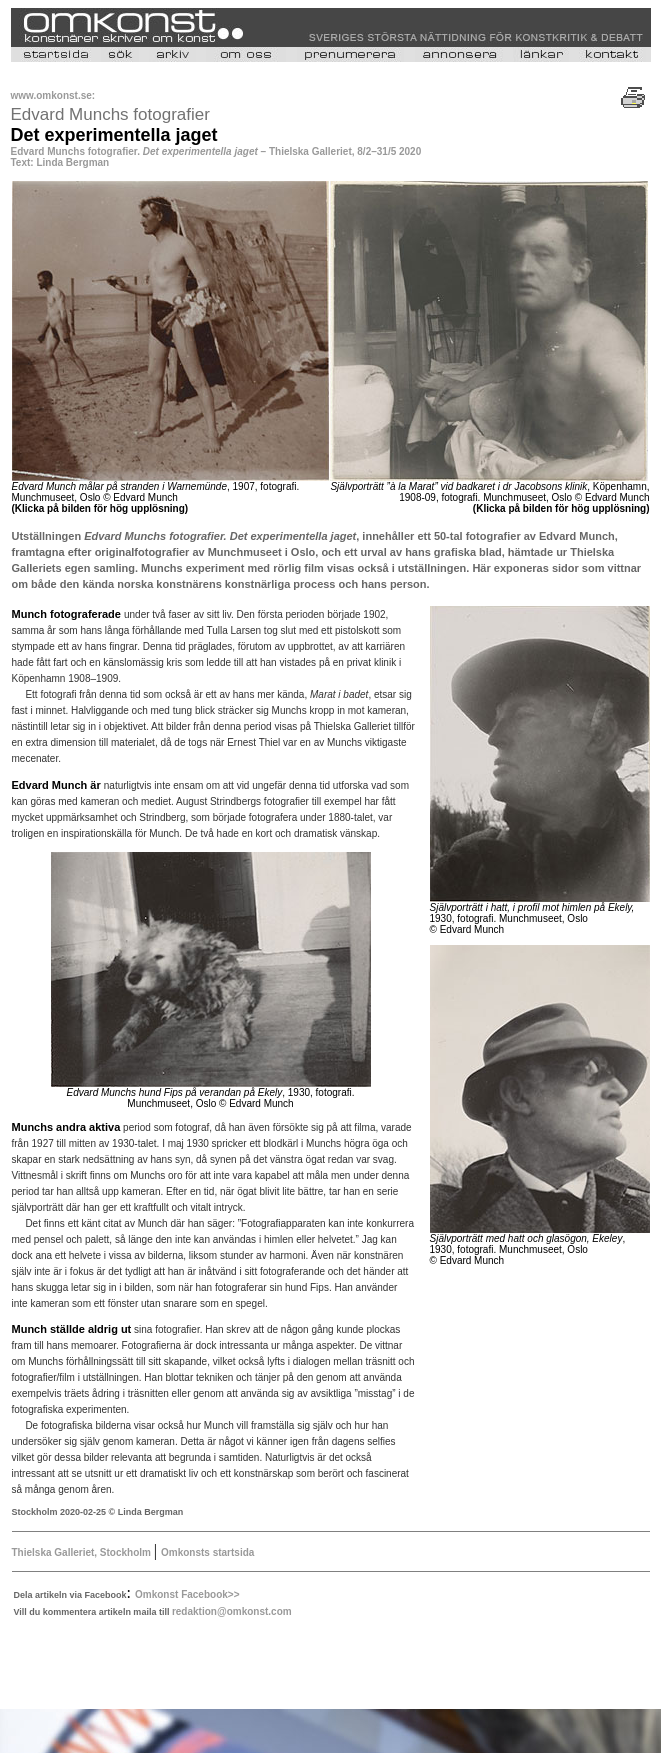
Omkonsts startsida (207, 1552)
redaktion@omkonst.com (232, 1611)
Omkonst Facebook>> (187, 1594)
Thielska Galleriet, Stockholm (83, 1552)
